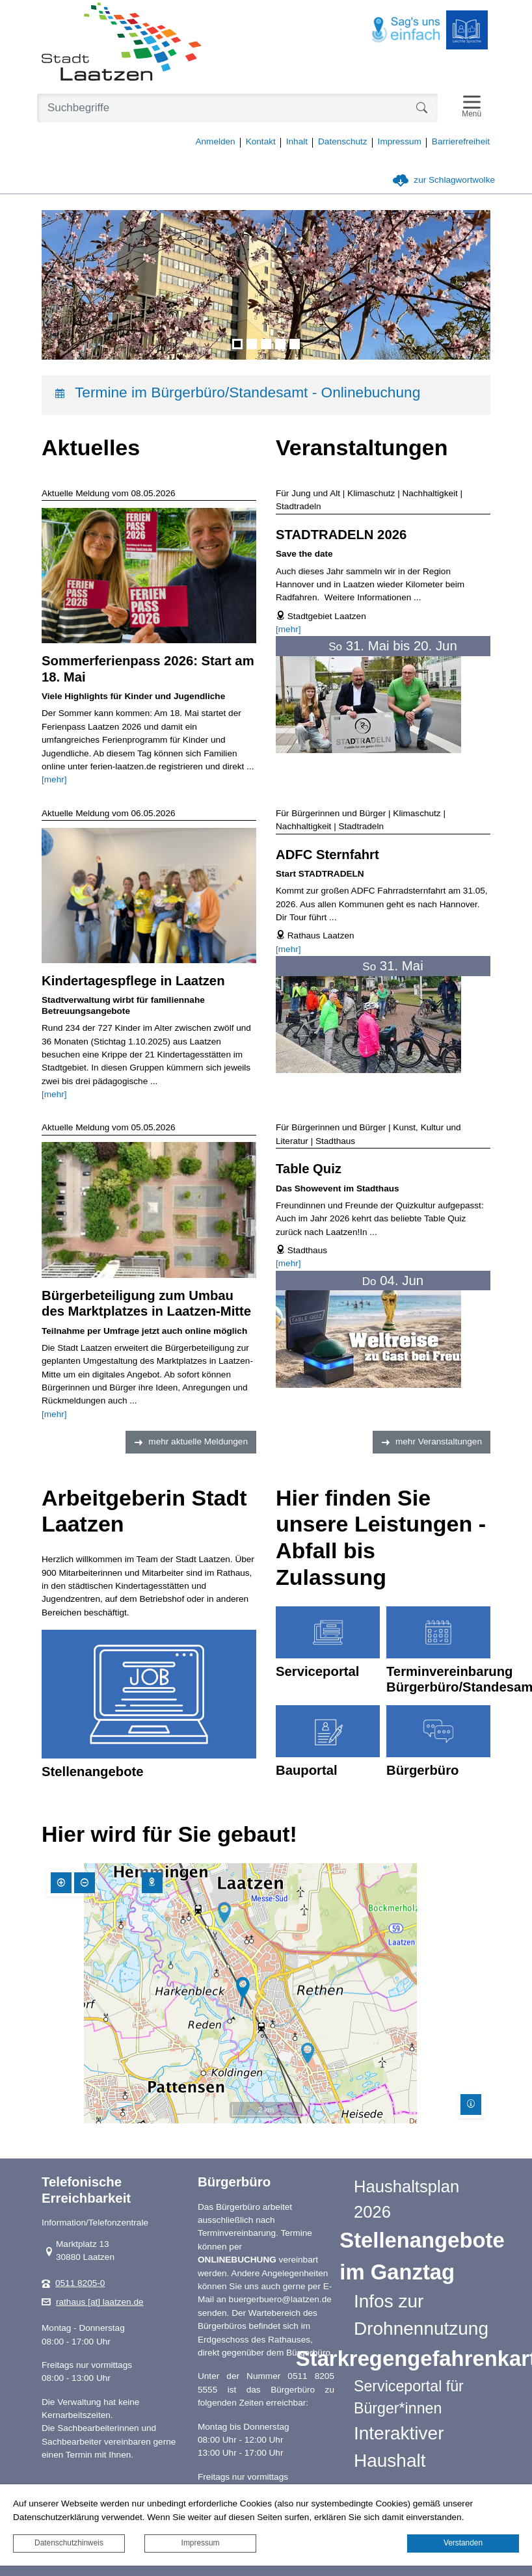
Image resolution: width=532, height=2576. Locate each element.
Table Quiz (308, 1169)
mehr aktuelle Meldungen (198, 1441)
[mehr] (54, 779)
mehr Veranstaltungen (438, 1441)
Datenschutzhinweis (68, 2542)
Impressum (200, 2542)
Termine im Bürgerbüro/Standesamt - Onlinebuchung (247, 392)
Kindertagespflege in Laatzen (133, 981)
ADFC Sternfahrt (327, 854)
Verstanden (463, 2542)
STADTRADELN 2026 (341, 534)
